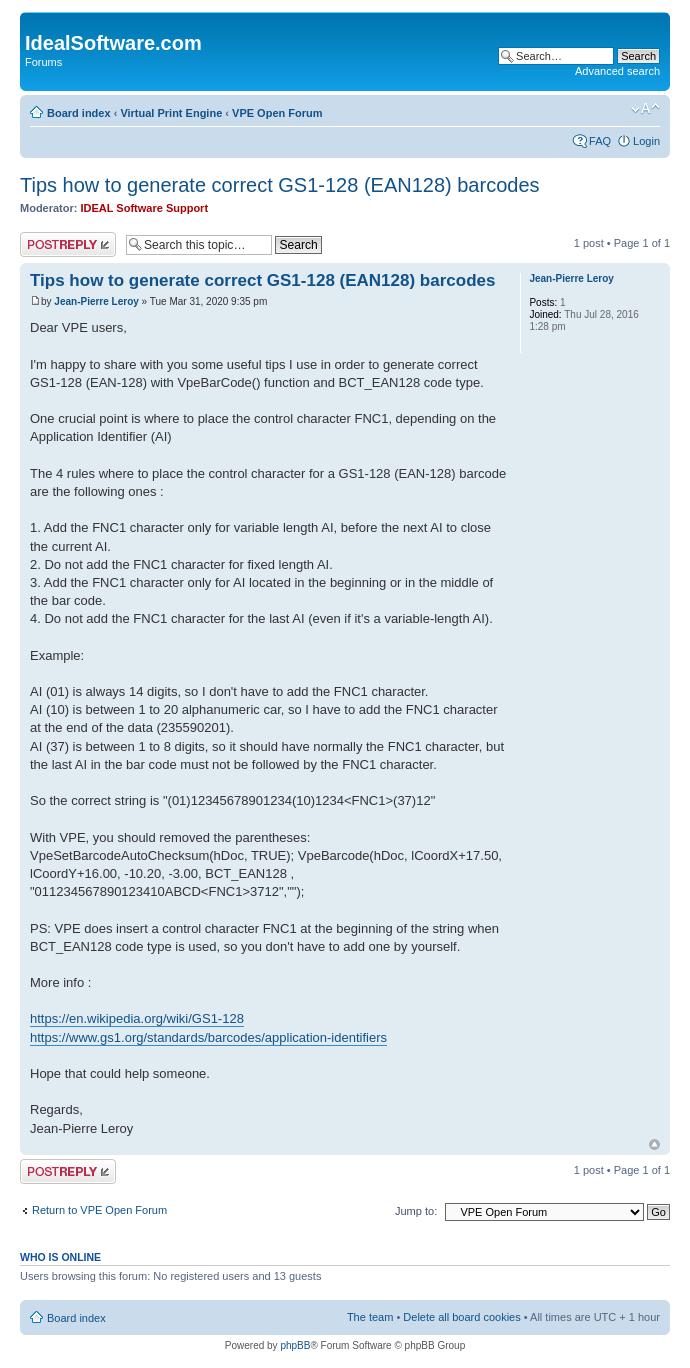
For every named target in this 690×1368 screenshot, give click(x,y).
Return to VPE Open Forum (99, 1210)
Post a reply (68, 244)
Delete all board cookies (461, 1317)
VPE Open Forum (277, 113)
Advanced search (617, 71)
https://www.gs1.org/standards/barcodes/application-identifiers (208, 1037)
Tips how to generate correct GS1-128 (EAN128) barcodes (280, 185)
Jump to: (416, 1211)
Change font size (645, 109)
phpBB (295, 1345)
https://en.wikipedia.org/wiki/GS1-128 (137, 1018)
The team (370, 1317)
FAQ (600, 141)
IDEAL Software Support (145, 208)
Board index (79, 113)
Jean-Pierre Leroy (96, 301)
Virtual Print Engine (171, 113)
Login (646, 141)
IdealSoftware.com (113, 43)
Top (654, 1144)
